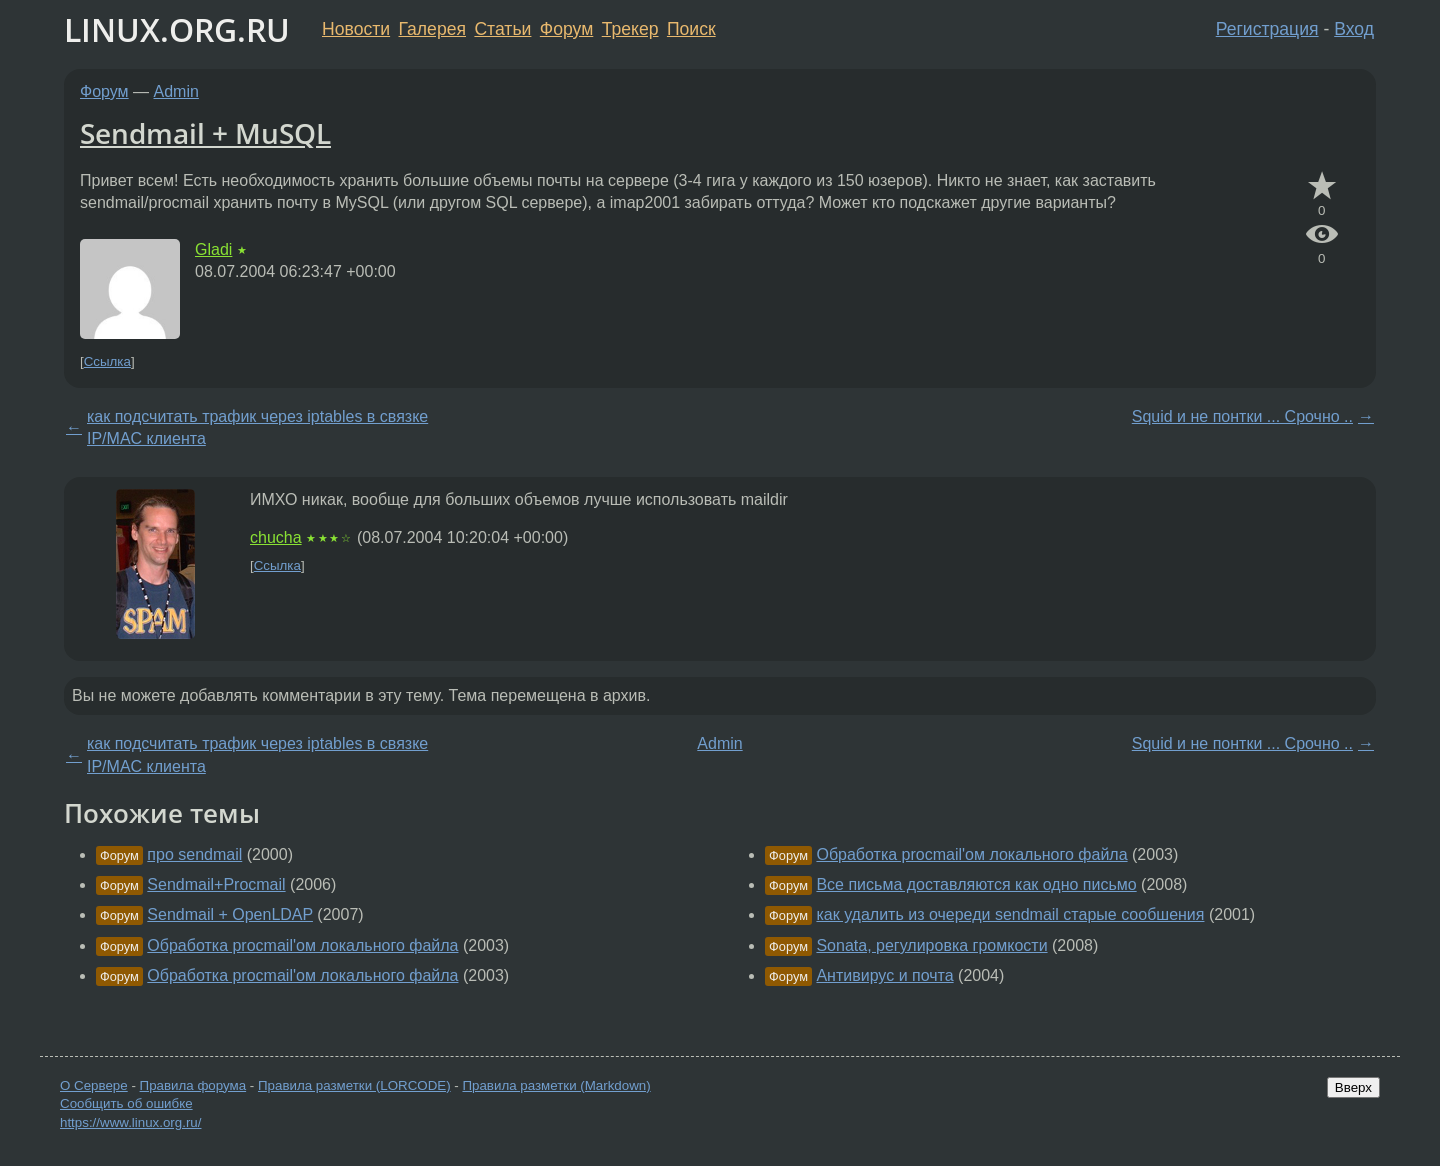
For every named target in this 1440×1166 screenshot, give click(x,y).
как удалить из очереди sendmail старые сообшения (1010, 914)
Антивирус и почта (884, 975)
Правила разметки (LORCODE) (354, 1085)
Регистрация (1267, 29)
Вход (1354, 29)
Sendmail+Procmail (216, 884)
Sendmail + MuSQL (205, 133)
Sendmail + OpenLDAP (230, 914)
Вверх (1353, 1087)
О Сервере (94, 1085)
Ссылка (107, 361)
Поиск (691, 29)
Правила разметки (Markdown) (556, 1085)
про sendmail (194, 854)
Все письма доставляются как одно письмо (976, 884)
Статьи (502, 29)
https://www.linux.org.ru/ (130, 1122)
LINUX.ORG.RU (177, 29)
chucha (276, 537)
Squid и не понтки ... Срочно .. (1242, 416)
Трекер (630, 29)
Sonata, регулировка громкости (931, 945)
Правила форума (193, 1085)
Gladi (213, 249)
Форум (566, 29)
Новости (356, 29)
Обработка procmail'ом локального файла (302, 945)
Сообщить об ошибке (126, 1103)
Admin (176, 91)
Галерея (432, 29)
